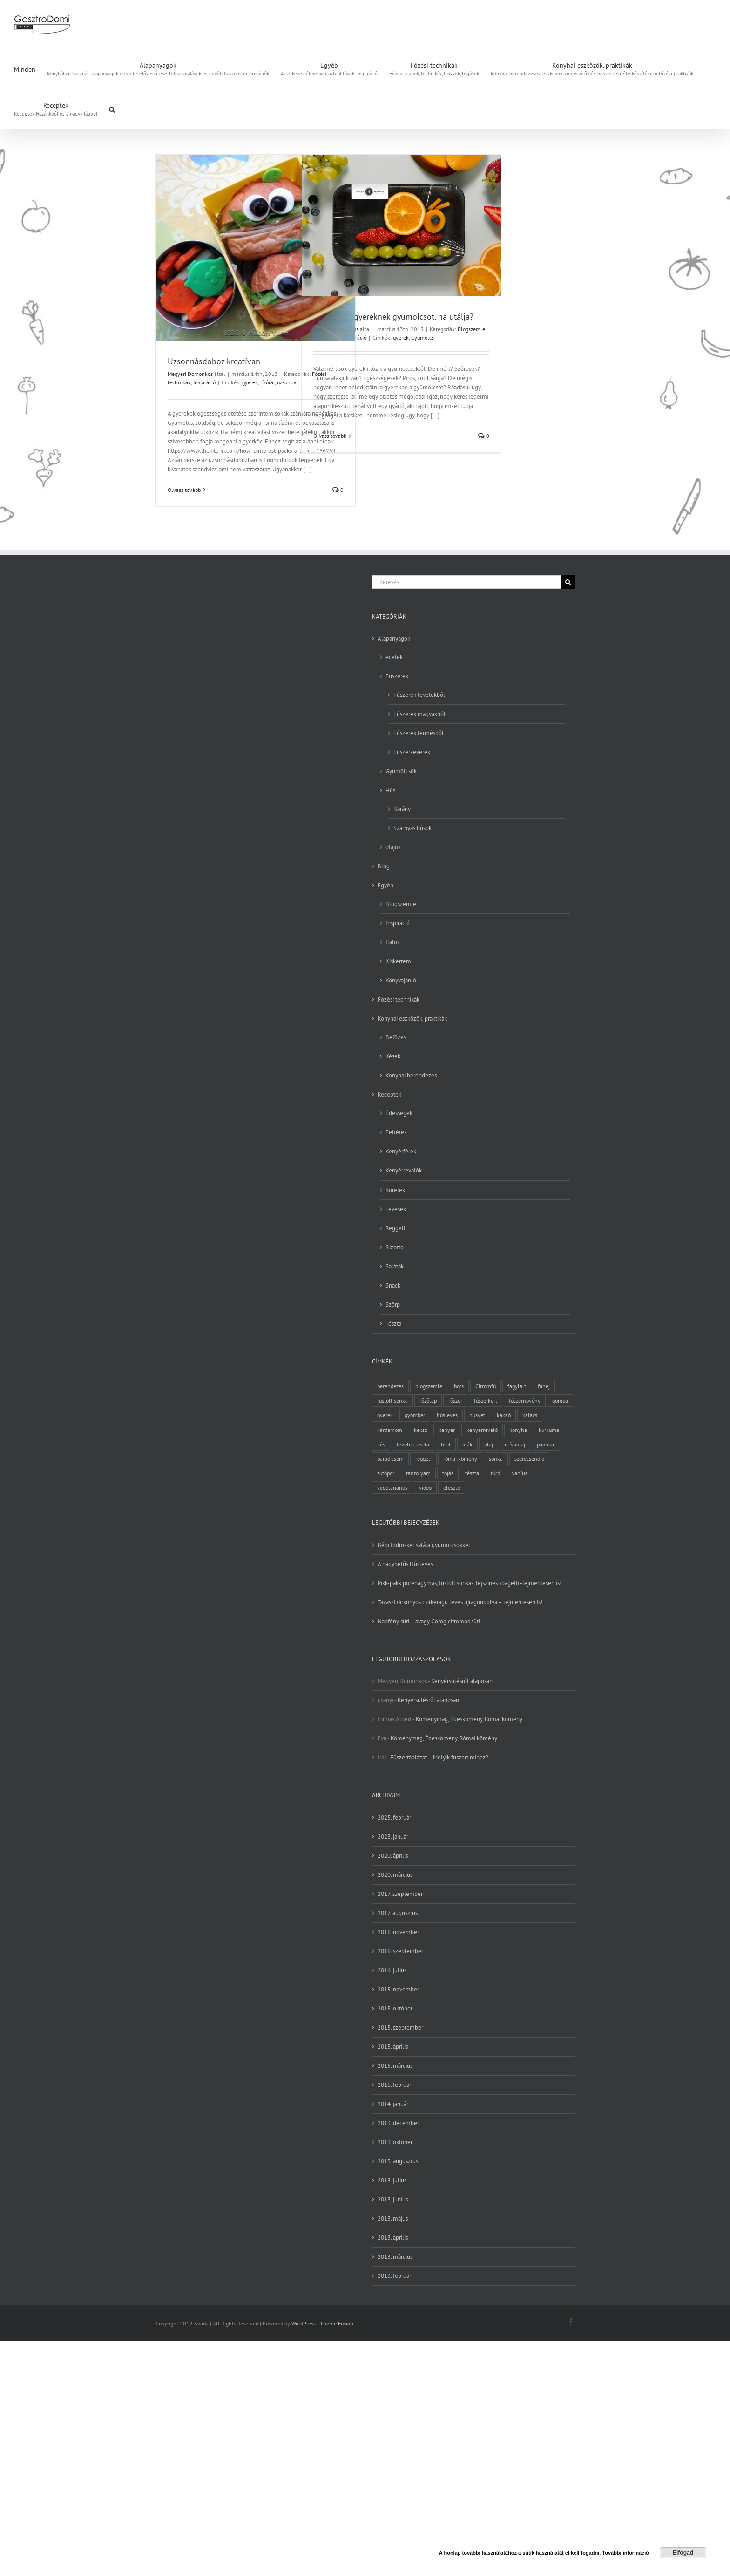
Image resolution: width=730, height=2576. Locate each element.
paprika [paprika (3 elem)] (545, 1444)
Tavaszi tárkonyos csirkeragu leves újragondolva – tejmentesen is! (460, 1602)
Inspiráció (204, 382)
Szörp (392, 1304)
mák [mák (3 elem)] (467, 1444)
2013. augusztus (398, 2161)
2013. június (393, 2199)
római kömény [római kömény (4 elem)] (460, 1458)
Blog (384, 866)
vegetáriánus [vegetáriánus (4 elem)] (392, 1487)
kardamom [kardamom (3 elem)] (389, 1429)
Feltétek (396, 1132)
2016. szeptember (400, 1951)
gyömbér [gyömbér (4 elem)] (415, 1414)
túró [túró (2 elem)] (495, 1473)
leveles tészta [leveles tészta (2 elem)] (413, 1444)
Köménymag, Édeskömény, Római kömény (469, 1719)
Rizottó (394, 1247)
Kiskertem (398, 961)
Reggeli (395, 1228)
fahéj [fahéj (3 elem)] (544, 1386)
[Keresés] (568, 582)
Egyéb (385, 885)
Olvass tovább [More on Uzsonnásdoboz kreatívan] (184, 489)
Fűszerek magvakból (419, 714)
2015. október (395, 2008)
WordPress (303, 2323)
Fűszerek (396, 676)
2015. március (395, 2066)
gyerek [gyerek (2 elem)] (385, 1414)
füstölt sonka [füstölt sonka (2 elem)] (392, 1400)
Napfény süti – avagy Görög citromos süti (429, 1621)
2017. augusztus (398, 1913)
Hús (390, 790)
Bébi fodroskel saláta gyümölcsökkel (424, 1545)
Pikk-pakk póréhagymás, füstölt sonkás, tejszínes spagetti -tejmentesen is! (469, 1583)
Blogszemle (471, 329)
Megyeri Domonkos (190, 373)
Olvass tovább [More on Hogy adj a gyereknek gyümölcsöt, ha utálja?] (329, 435)
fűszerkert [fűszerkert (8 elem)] (485, 1400)
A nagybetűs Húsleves (405, 1564)
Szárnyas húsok (412, 828)
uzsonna (287, 382)
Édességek (398, 1113)
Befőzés (395, 1037)
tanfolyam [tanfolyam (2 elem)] (418, 1473)
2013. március (395, 2257)
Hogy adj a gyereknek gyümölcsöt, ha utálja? (393, 316)
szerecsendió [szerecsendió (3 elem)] (529, 1458)
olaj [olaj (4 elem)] (488, 1444)
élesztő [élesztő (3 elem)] (451, 1487)
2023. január (393, 1836)
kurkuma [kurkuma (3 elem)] (549, 1429)
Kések (392, 1056)
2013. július (392, 2180)
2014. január (393, 2104)
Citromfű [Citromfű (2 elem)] (485, 1386)
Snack (392, 1285)
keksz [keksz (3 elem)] (420, 1429)
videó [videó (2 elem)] (425, 1487)
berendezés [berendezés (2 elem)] (390, 1386)
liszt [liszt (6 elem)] (446, 1444)
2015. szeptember (400, 2027)
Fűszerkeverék (411, 752)
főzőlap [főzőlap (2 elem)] (428, 1400)
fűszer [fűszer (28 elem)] (455, 1400)
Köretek (395, 1190)
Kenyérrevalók (403, 1170)
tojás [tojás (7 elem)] (447, 1473)
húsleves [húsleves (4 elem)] (447, 1414)
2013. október (395, 2142)
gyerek (250, 382)
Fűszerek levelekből (419, 695)
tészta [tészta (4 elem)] (472, 1473)
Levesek (395, 1209)
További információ (625, 2553)
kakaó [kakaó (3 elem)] (504, 1414)
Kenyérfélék (400, 1151)
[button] (112, 109)
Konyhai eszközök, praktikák (412, 1018)
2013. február (394, 2276)
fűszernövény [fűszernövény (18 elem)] (525, 1400)
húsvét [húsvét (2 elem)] (477, 1414)
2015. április (393, 2047)
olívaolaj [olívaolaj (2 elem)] (515, 1444)
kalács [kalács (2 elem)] (529, 1414)
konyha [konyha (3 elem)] (518, 1429)
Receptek (389, 1094)
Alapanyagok (394, 638)
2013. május (393, 2218)
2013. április (393, 2238)
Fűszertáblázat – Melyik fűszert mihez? (439, 1757)
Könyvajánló (400, 980)
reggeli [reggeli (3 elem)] (423, 1458)
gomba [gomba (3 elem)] (560, 1400)
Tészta (393, 1324)
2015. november (398, 1989)
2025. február (394, 1817)
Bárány (402, 809)
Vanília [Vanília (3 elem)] (520, 1473)
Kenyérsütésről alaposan (462, 1681)
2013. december (398, 2123)
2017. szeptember (400, 1894)
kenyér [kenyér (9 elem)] (447, 1429)
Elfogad (683, 2552)
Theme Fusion (336, 2323)
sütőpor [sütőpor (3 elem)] (385, 1473)
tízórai (267, 382)
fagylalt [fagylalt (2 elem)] (516, 1386)
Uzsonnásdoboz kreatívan (214, 361)
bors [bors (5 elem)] (459, 1386)
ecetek (394, 657)
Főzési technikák (398, 999)
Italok (392, 942)
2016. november (398, 1932)
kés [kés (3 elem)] (381, 1444)
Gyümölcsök (401, 771)
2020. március (395, 1875)
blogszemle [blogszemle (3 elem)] (428, 1386)
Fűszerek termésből (418, 733)
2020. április (393, 1856)
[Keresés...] (466, 582)
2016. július (392, 1970)
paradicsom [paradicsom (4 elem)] (390, 1458)
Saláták (394, 1266)
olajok (393, 847)
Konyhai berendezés (411, 1075)
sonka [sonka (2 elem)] (496, 1458)
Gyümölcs (422, 337)
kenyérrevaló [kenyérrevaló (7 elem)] (482, 1429)
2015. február (394, 2085)
